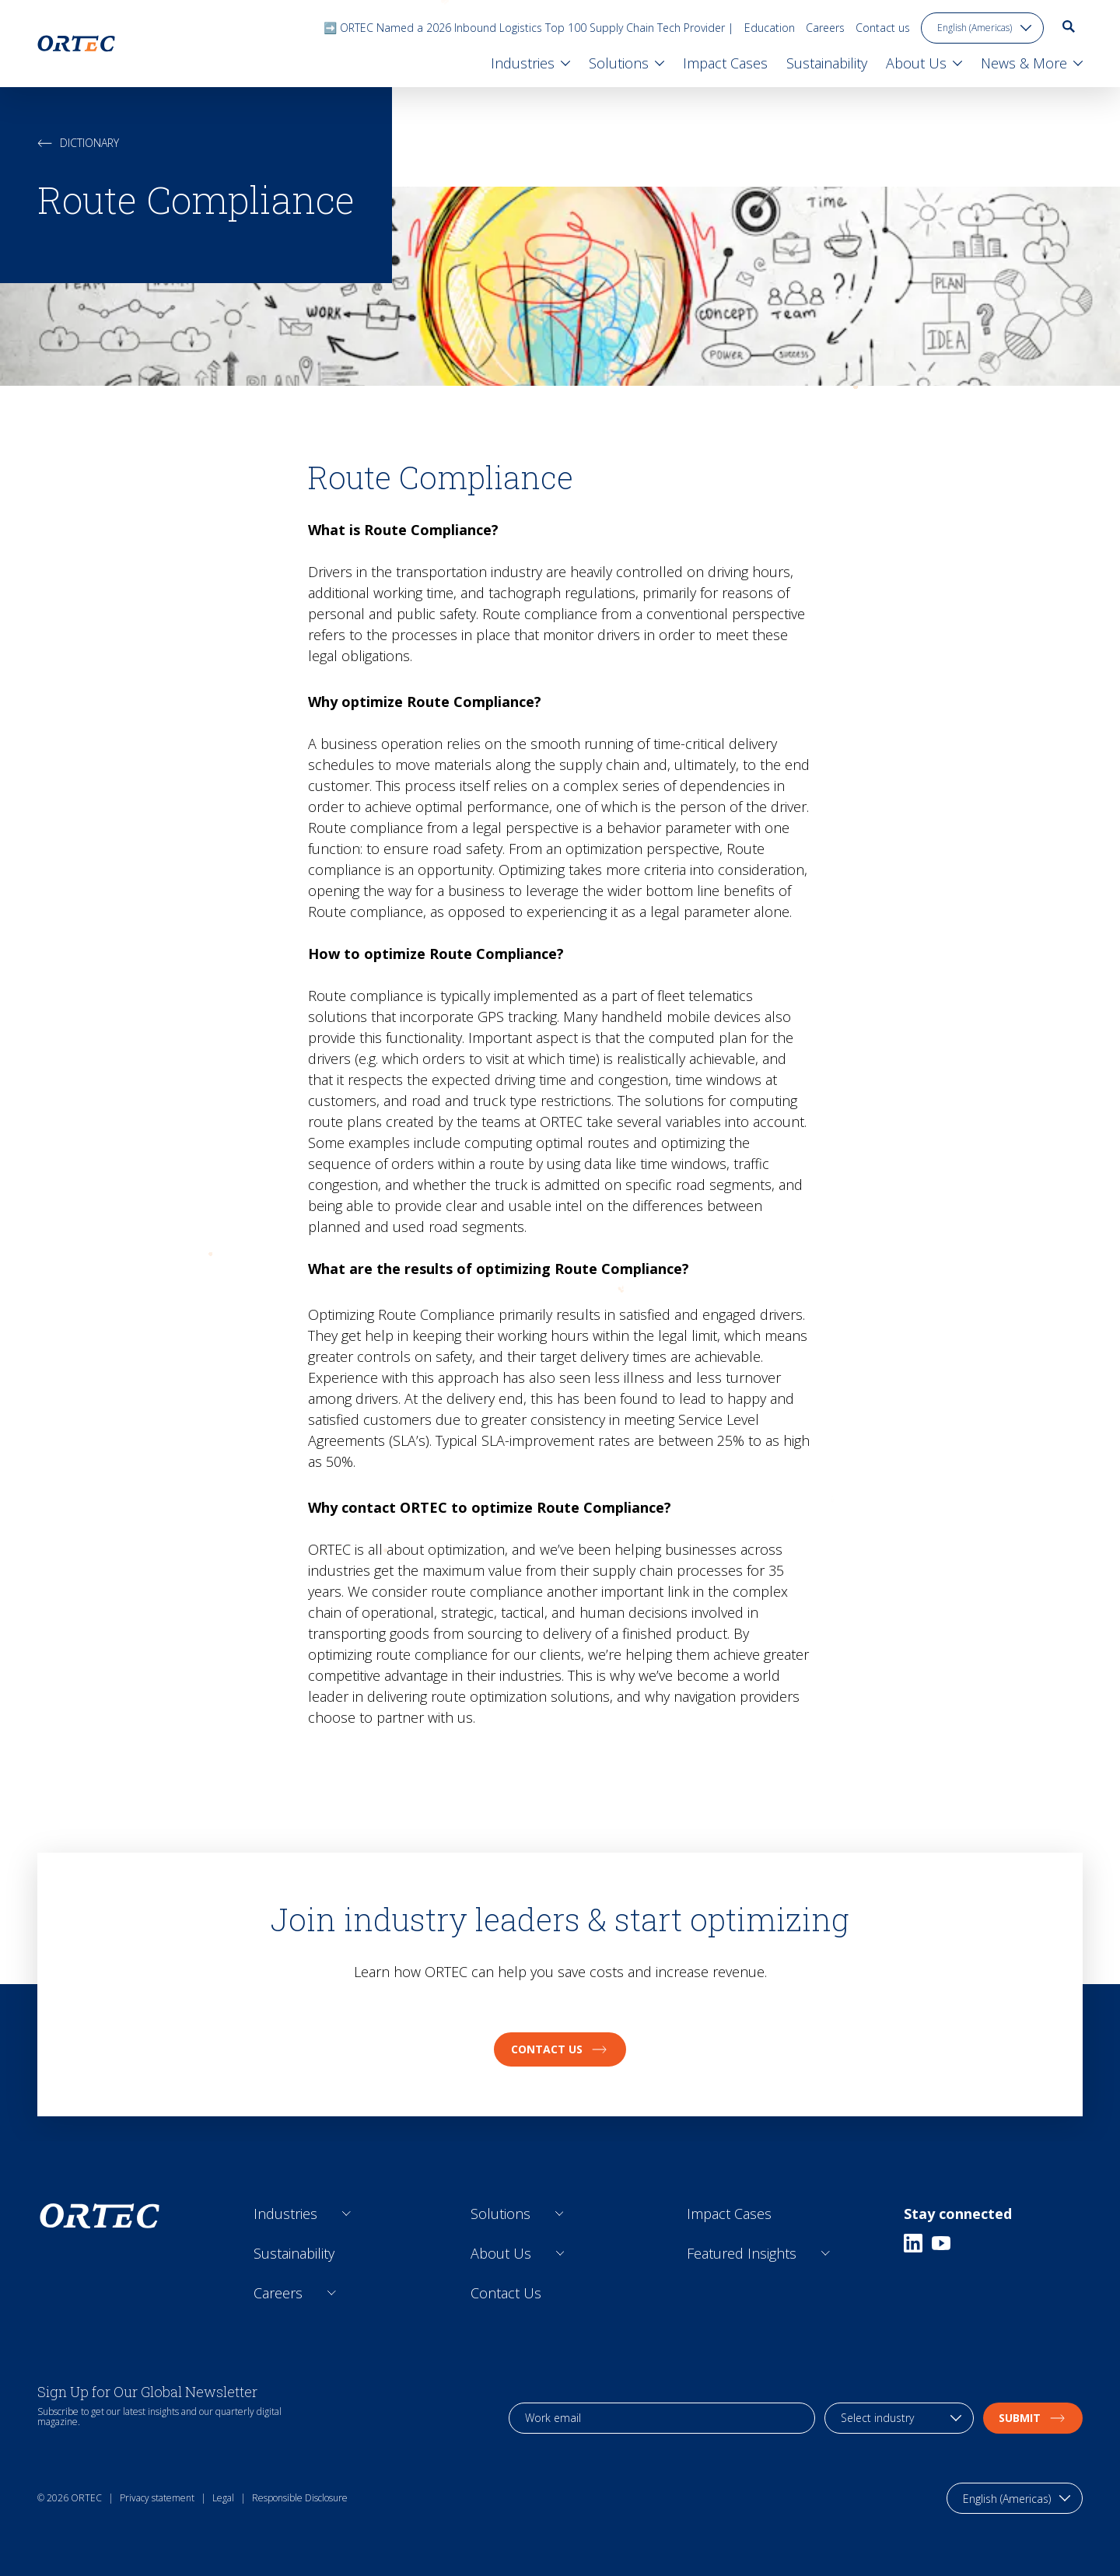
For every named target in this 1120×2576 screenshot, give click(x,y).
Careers (825, 27)
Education (769, 27)
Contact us (883, 27)
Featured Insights (741, 2253)
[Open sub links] (346, 2213)
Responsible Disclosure (300, 2498)
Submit (1033, 2417)
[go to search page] (1069, 26)
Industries (285, 2213)
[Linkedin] (913, 2243)
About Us (501, 2253)
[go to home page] (76, 43)
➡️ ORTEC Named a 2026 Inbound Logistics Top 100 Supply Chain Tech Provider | (528, 27)
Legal (223, 2498)
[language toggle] (982, 28)
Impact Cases (729, 2213)
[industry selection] (899, 2418)
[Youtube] (941, 2243)
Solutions (500, 2213)
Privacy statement (157, 2498)
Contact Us (506, 2293)
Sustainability (294, 2253)
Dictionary (78, 143)
